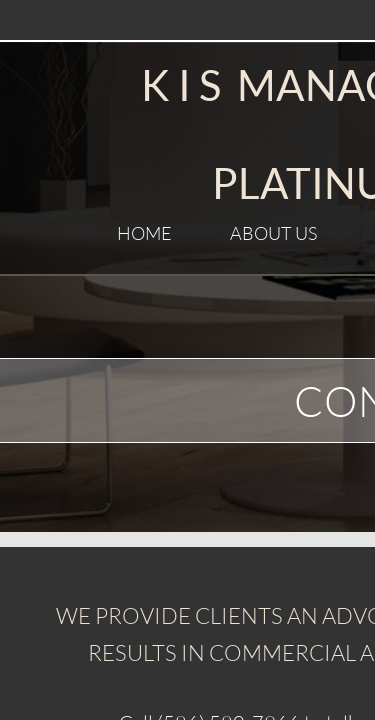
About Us (273, 233)
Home (144, 233)
